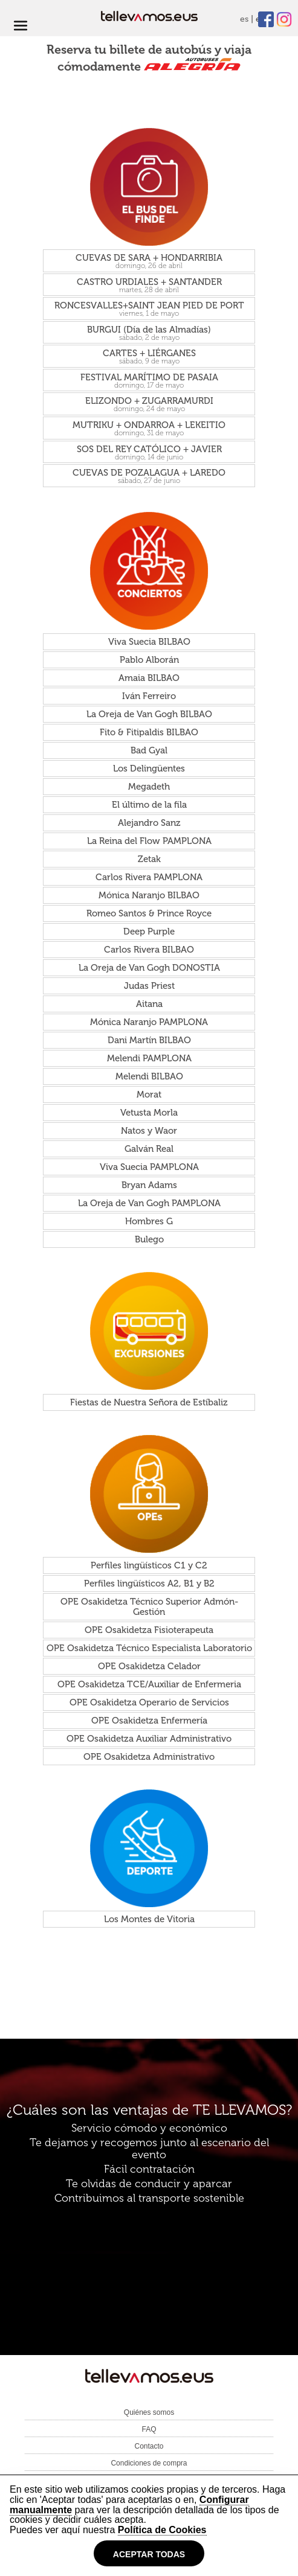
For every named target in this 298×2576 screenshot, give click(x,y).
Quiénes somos (149, 2412)
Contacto (148, 2446)
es (244, 19)
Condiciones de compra (149, 2463)
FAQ (148, 2429)
